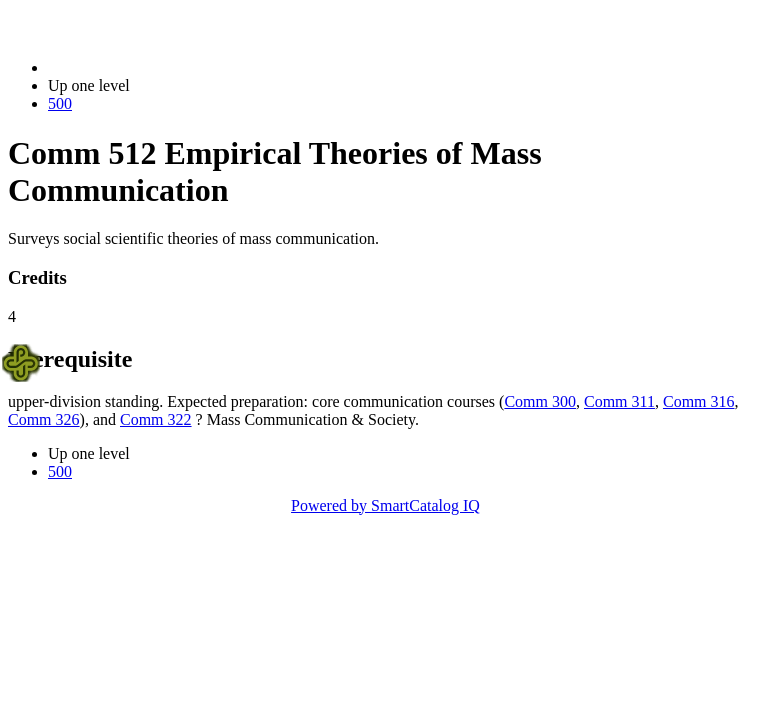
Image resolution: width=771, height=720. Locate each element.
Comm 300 (540, 401)
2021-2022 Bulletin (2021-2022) (152, 67)
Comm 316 (699, 401)
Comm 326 (44, 419)
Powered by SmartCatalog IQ (385, 505)
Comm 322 (156, 419)
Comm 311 (619, 401)
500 (60, 103)
